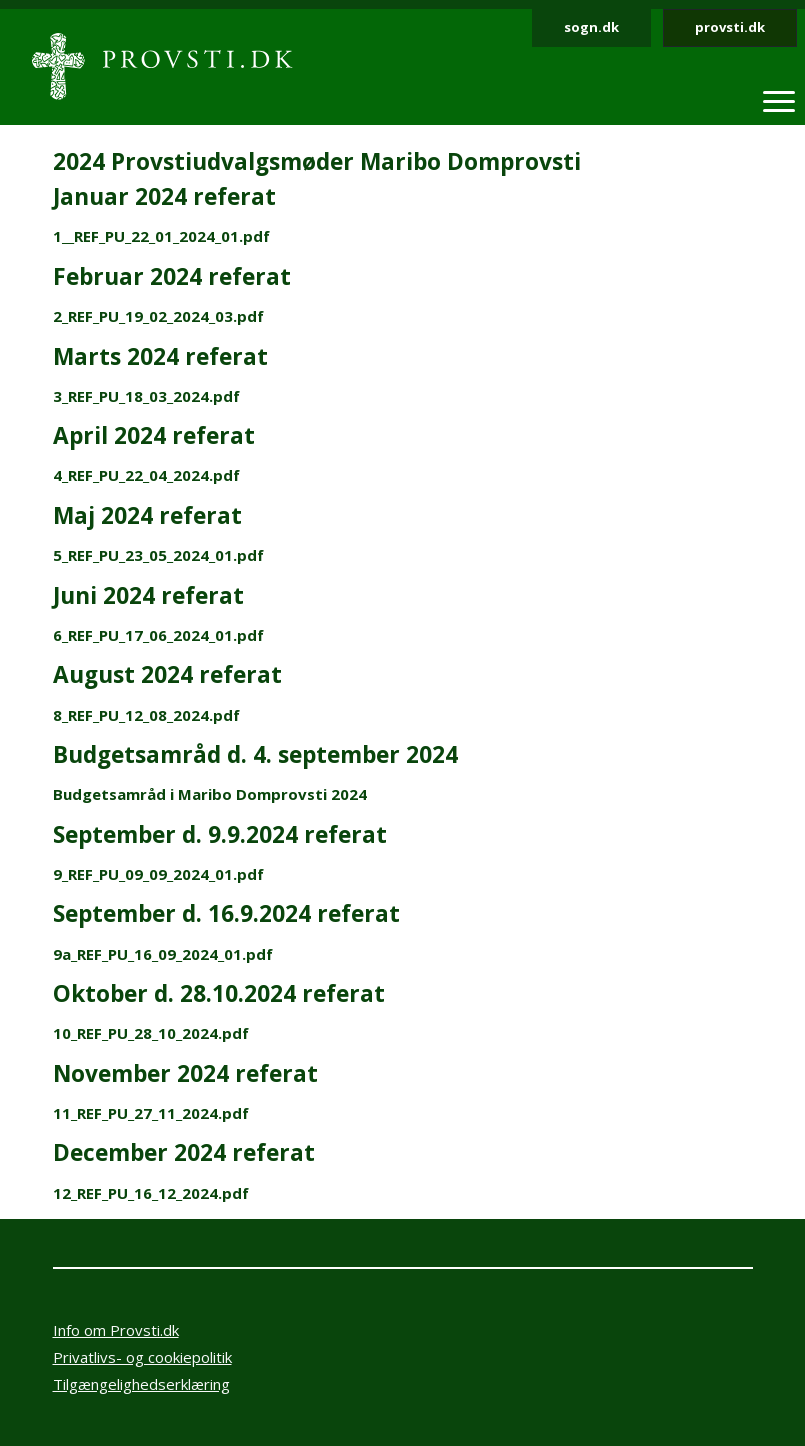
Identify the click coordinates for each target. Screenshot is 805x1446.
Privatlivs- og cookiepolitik (142, 1357)
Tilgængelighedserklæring (141, 1384)
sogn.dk (591, 27)
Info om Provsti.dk (116, 1330)
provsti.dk (730, 27)
